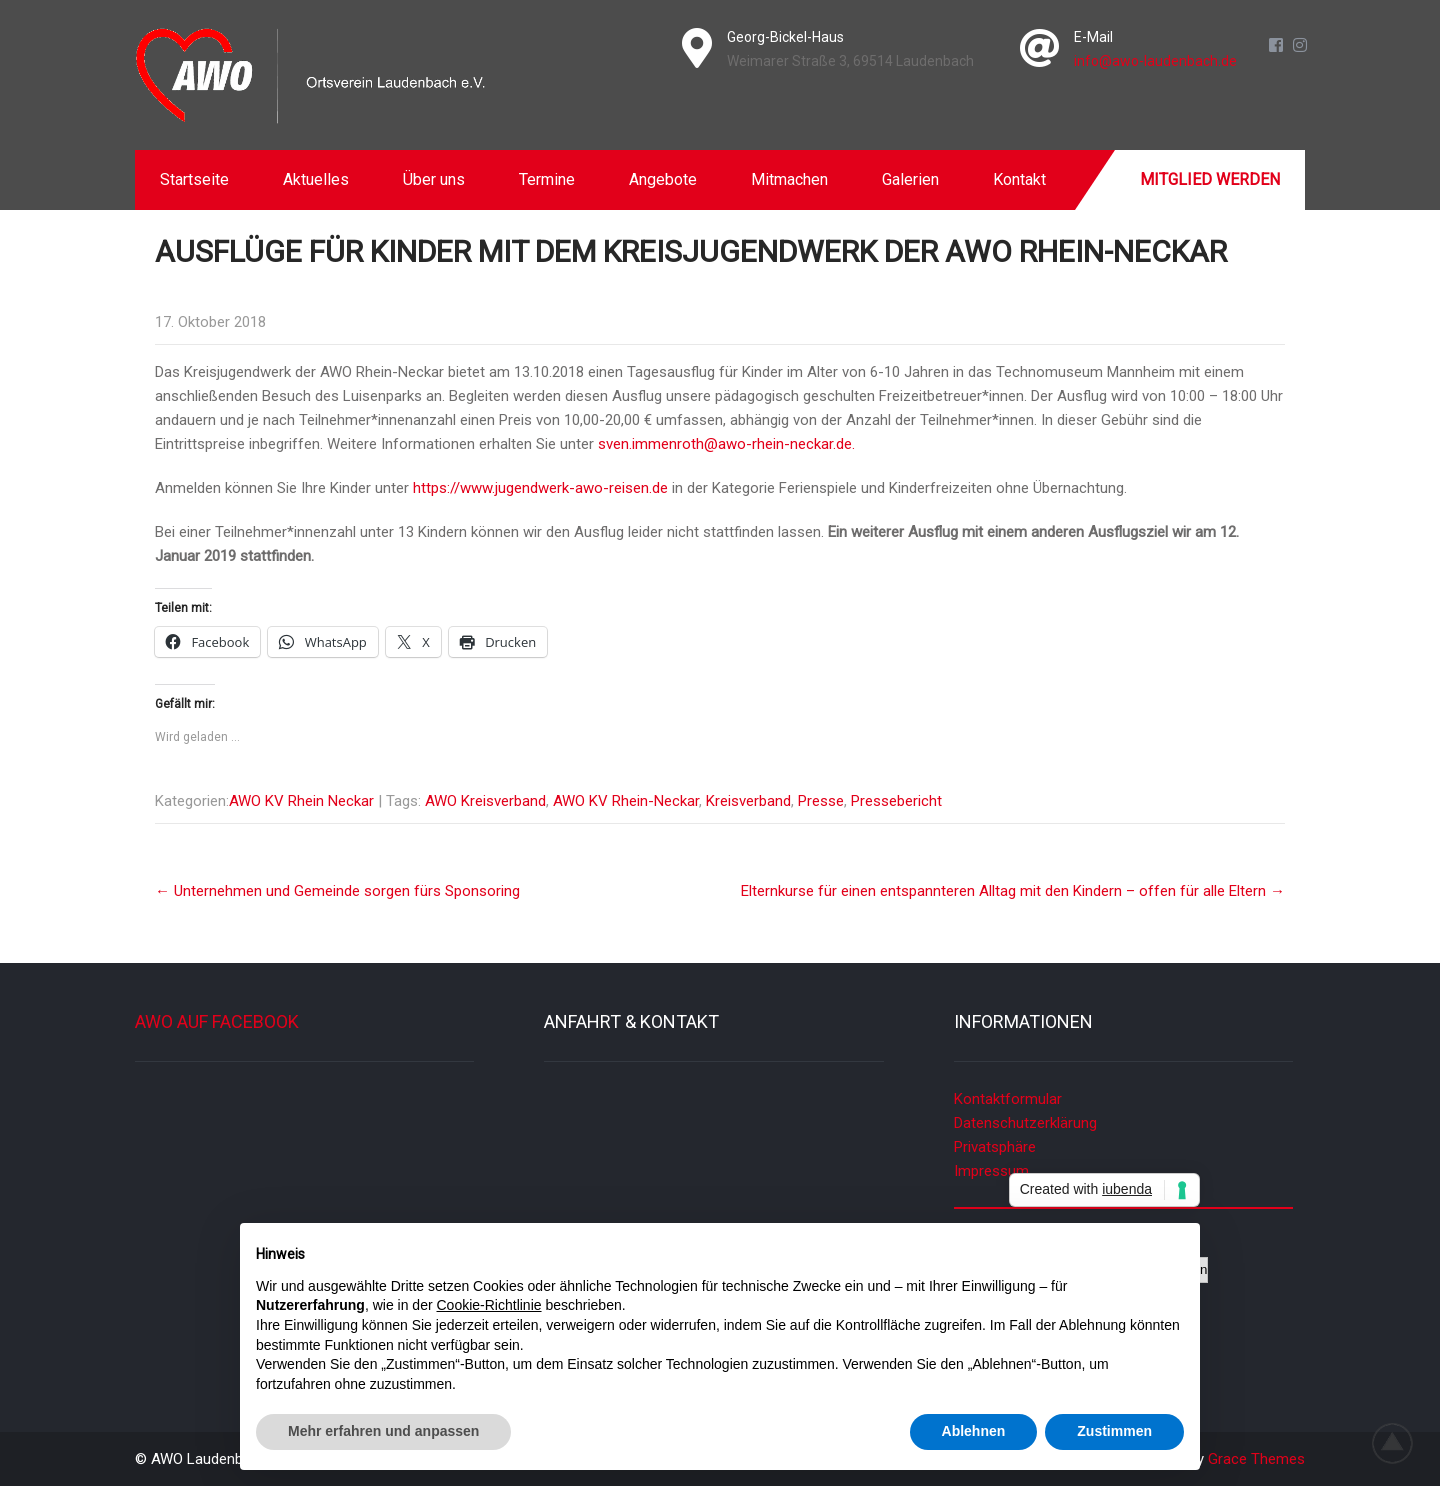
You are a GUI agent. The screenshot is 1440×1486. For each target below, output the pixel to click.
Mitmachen (789, 179)
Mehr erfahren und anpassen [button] (383, 1431)
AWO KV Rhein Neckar (301, 801)
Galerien (910, 179)
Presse (821, 801)
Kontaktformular (1008, 1099)
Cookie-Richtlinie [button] (489, 1305)
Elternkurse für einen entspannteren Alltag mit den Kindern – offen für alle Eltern (1013, 891)
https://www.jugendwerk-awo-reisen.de (540, 488)
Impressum (991, 1171)
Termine (547, 179)
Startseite (194, 179)
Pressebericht (896, 801)
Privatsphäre (995, 1147)
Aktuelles (316, 179)
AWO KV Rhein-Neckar (626, 801)
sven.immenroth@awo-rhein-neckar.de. (726, 444)
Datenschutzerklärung (1025, 1123)
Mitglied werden (1210, 179)
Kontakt (1019, 179)
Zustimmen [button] (1114, 1431)
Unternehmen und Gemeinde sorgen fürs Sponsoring (337, 891)
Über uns (434, 179)
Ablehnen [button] (974, 1431)
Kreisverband (748, 801)
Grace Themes (1256, 1459)
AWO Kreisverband (485, 801)
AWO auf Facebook (217, 1021)
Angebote (663, 179)
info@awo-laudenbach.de (1155, 61)
